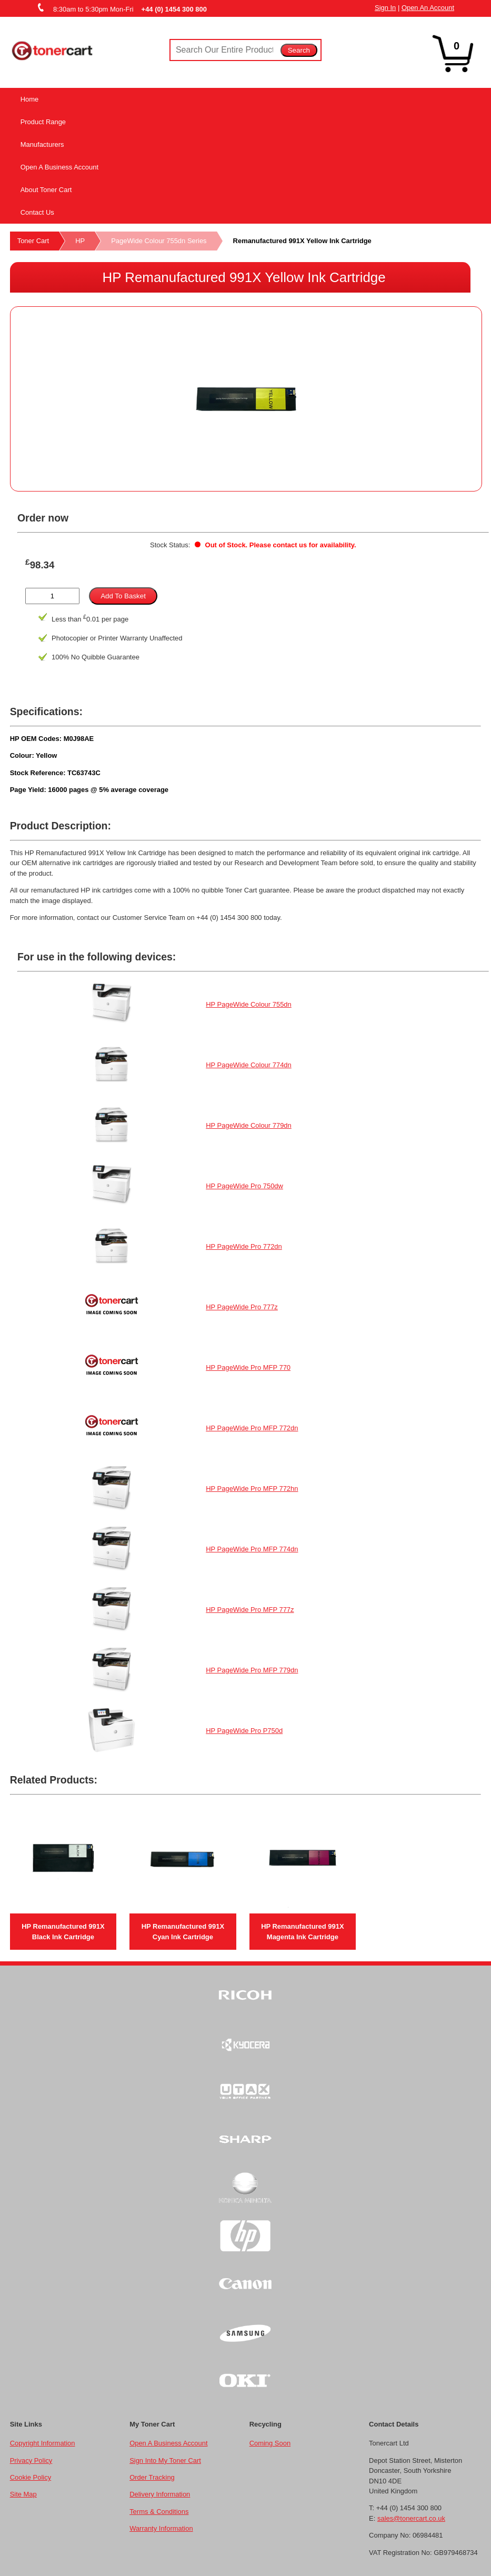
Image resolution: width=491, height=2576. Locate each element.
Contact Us (37, 212)
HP (80, 241)
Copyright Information (42, 2443)
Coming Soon (269, 2443)
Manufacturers (42, 144)
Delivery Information (159, 2494)
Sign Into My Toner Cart (165, 2460)
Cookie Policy (30, 2477)
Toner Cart (33, 241)
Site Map (23, 2494)
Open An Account (428, 8)
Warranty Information (161, 2528)
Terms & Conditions (158, 2511)
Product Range (43, 122)
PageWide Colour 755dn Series (158, 241)
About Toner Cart (46, 190)
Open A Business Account (59, 167)
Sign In (385, 8)
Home (30, 99)
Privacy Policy (31, 2460)
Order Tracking (152, 2477)
